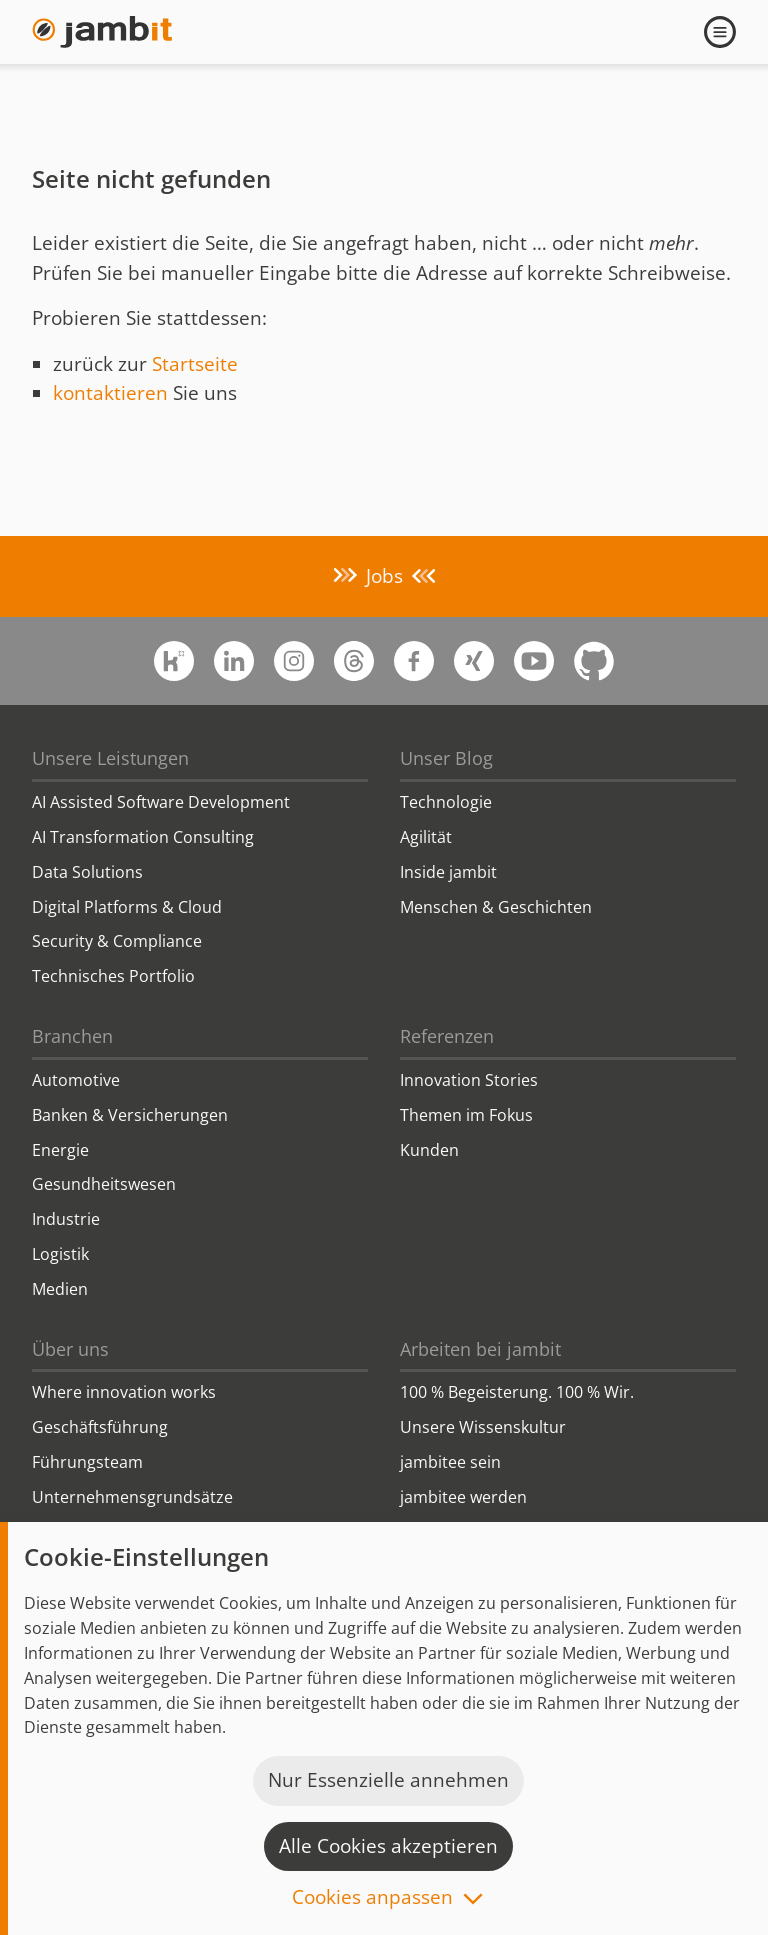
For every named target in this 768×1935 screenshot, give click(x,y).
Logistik (60, 1254)
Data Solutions (87, 872)
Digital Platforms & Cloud (127, 907)
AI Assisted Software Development (161, 802)
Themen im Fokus (466, 1115)
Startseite (195, 364)
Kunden (429, 1150)
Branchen (72, 1036)
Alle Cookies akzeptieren (388, 1846)
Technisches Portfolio (113, 976)
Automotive (76, 1080)
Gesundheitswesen (104, 1184)
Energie (60, 1150)
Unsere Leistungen (110, 758)
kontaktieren (110, 393)
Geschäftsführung (100, 1427)
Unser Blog (446, 758)
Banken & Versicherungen (130, 1115)
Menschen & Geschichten (496, 907)
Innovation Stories (469, 1080)
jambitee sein (450, 1462)
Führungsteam (87, 1462)
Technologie (446, 802)
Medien (60, 1289)
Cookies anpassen (372, 1898)
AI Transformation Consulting (143, 837)
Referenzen (447, 1036)
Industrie (66, 1219)
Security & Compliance (117, 941)
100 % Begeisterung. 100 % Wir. (517, 1392)
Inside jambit (448, 872)
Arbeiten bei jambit (480, 1349)
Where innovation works (124, 1392)
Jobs (384, 576)
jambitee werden (463, 1497)
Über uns (70, 1349)
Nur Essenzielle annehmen (388, 1780)
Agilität (426, 837)
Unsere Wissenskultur (483, 1427)
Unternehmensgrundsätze (132, 1497)
